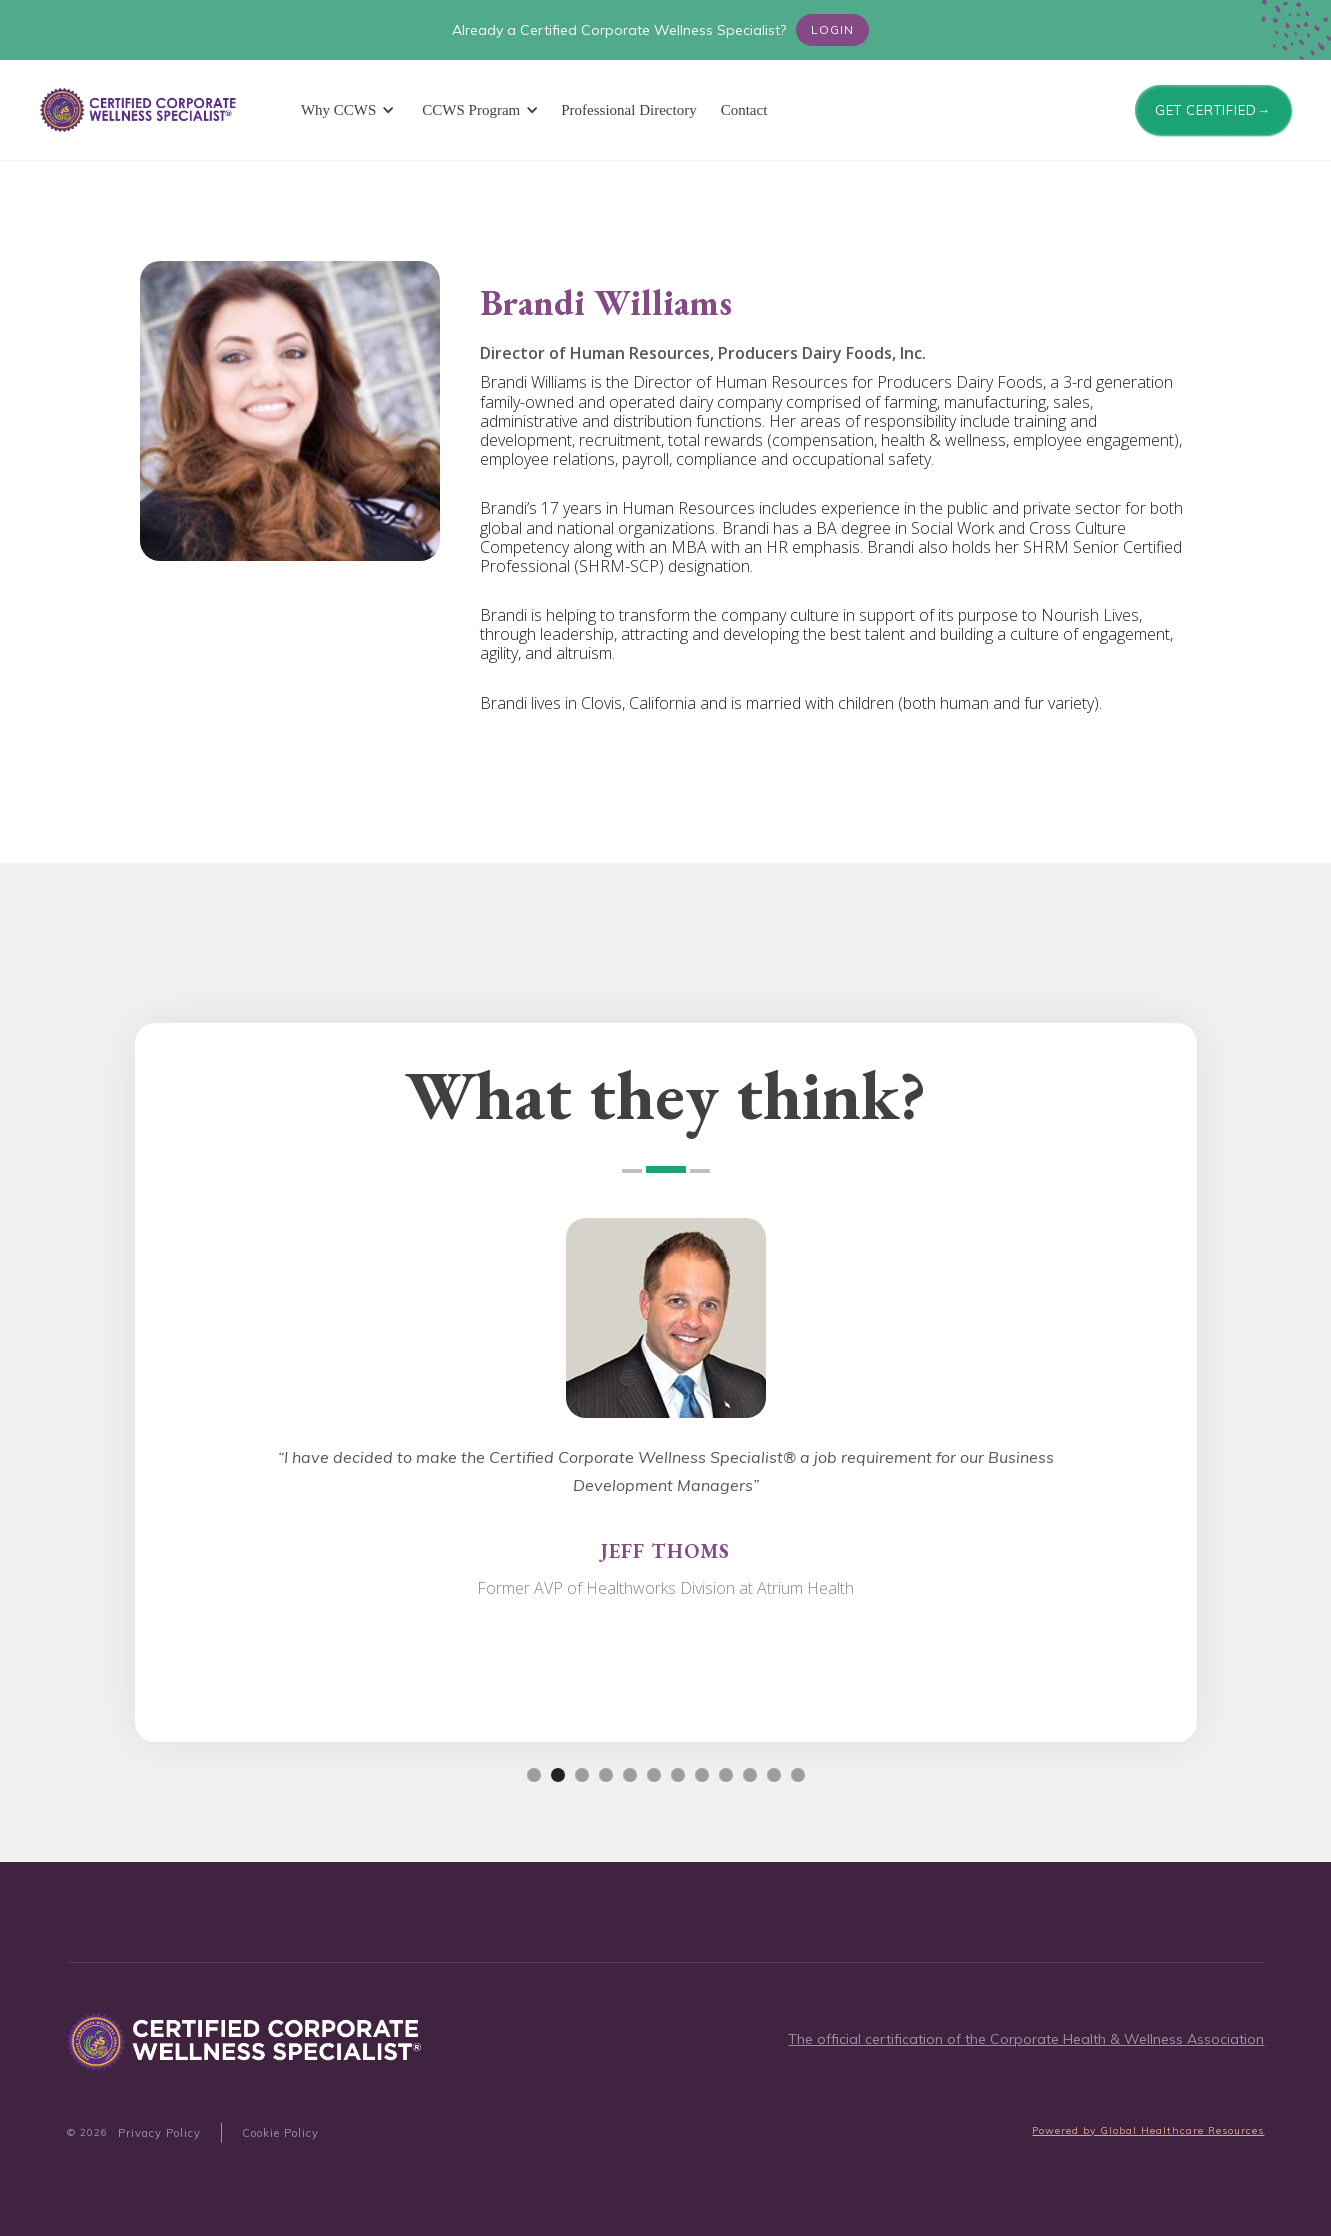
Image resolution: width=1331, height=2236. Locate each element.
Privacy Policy (159, 2133)
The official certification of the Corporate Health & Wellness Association (1026, 2039)
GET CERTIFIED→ (1213, 110)
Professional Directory (628, 110)
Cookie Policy (280, 2133)
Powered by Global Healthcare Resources (1148, 2130)
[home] (140, 110)
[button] (344, 110)
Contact (744, 110)
